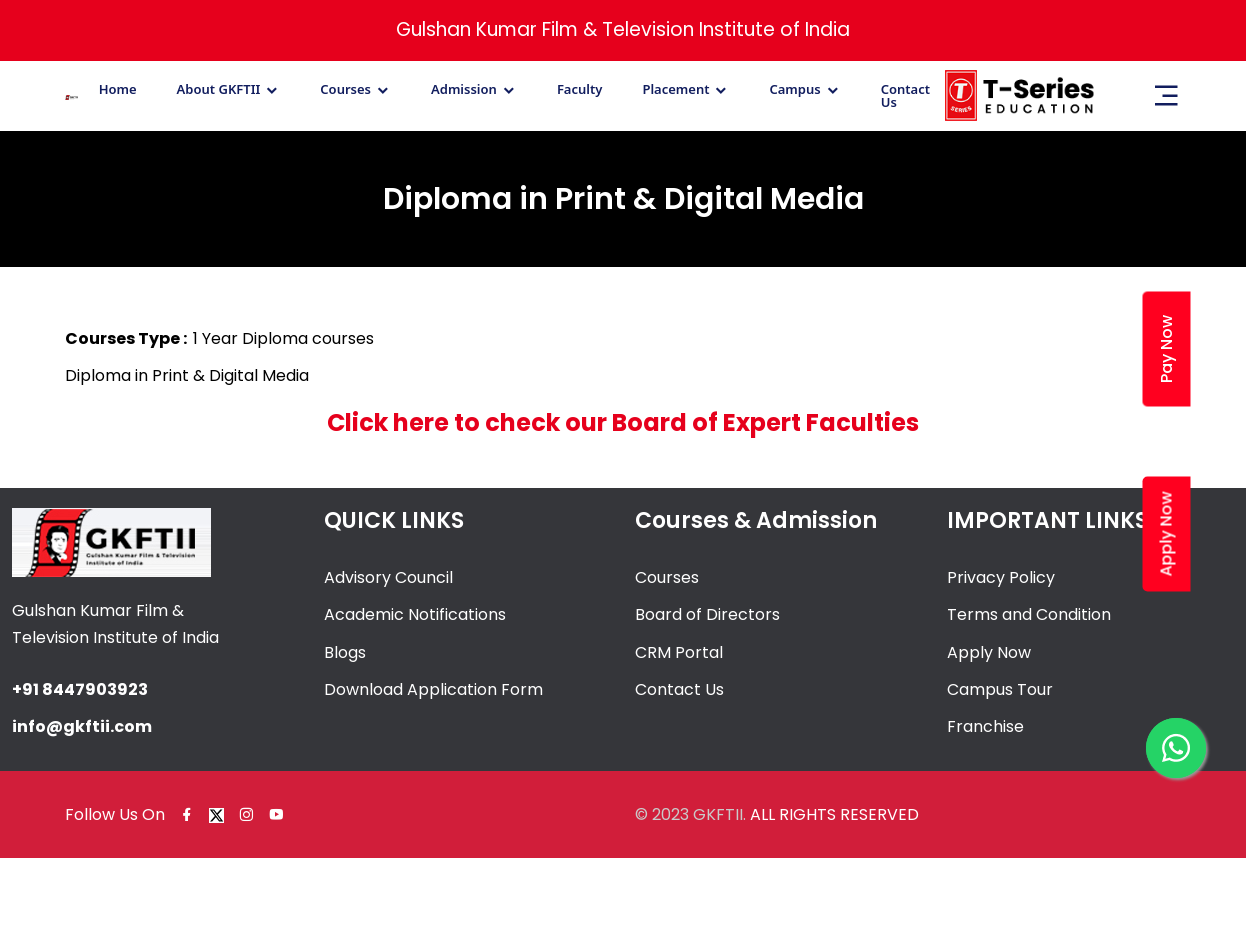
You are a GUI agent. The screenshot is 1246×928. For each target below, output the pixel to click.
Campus (794, 89)
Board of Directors (707, 614)
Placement (675, 89)
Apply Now (989, 652)
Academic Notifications (415, 614)
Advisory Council (388, 577)
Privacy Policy (1001, 577)
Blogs (345, 652)
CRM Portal (679, 652)
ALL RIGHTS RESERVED (834, 814)
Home (118, 89)
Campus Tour (1000, 689)
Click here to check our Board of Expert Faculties (623, 422)
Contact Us (905, 96)
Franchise (985, 726)
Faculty (580, 89)
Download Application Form (433, 689)
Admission (464, 89)
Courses (345, 89)
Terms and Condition (1029, 614)
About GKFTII (219, 89)
